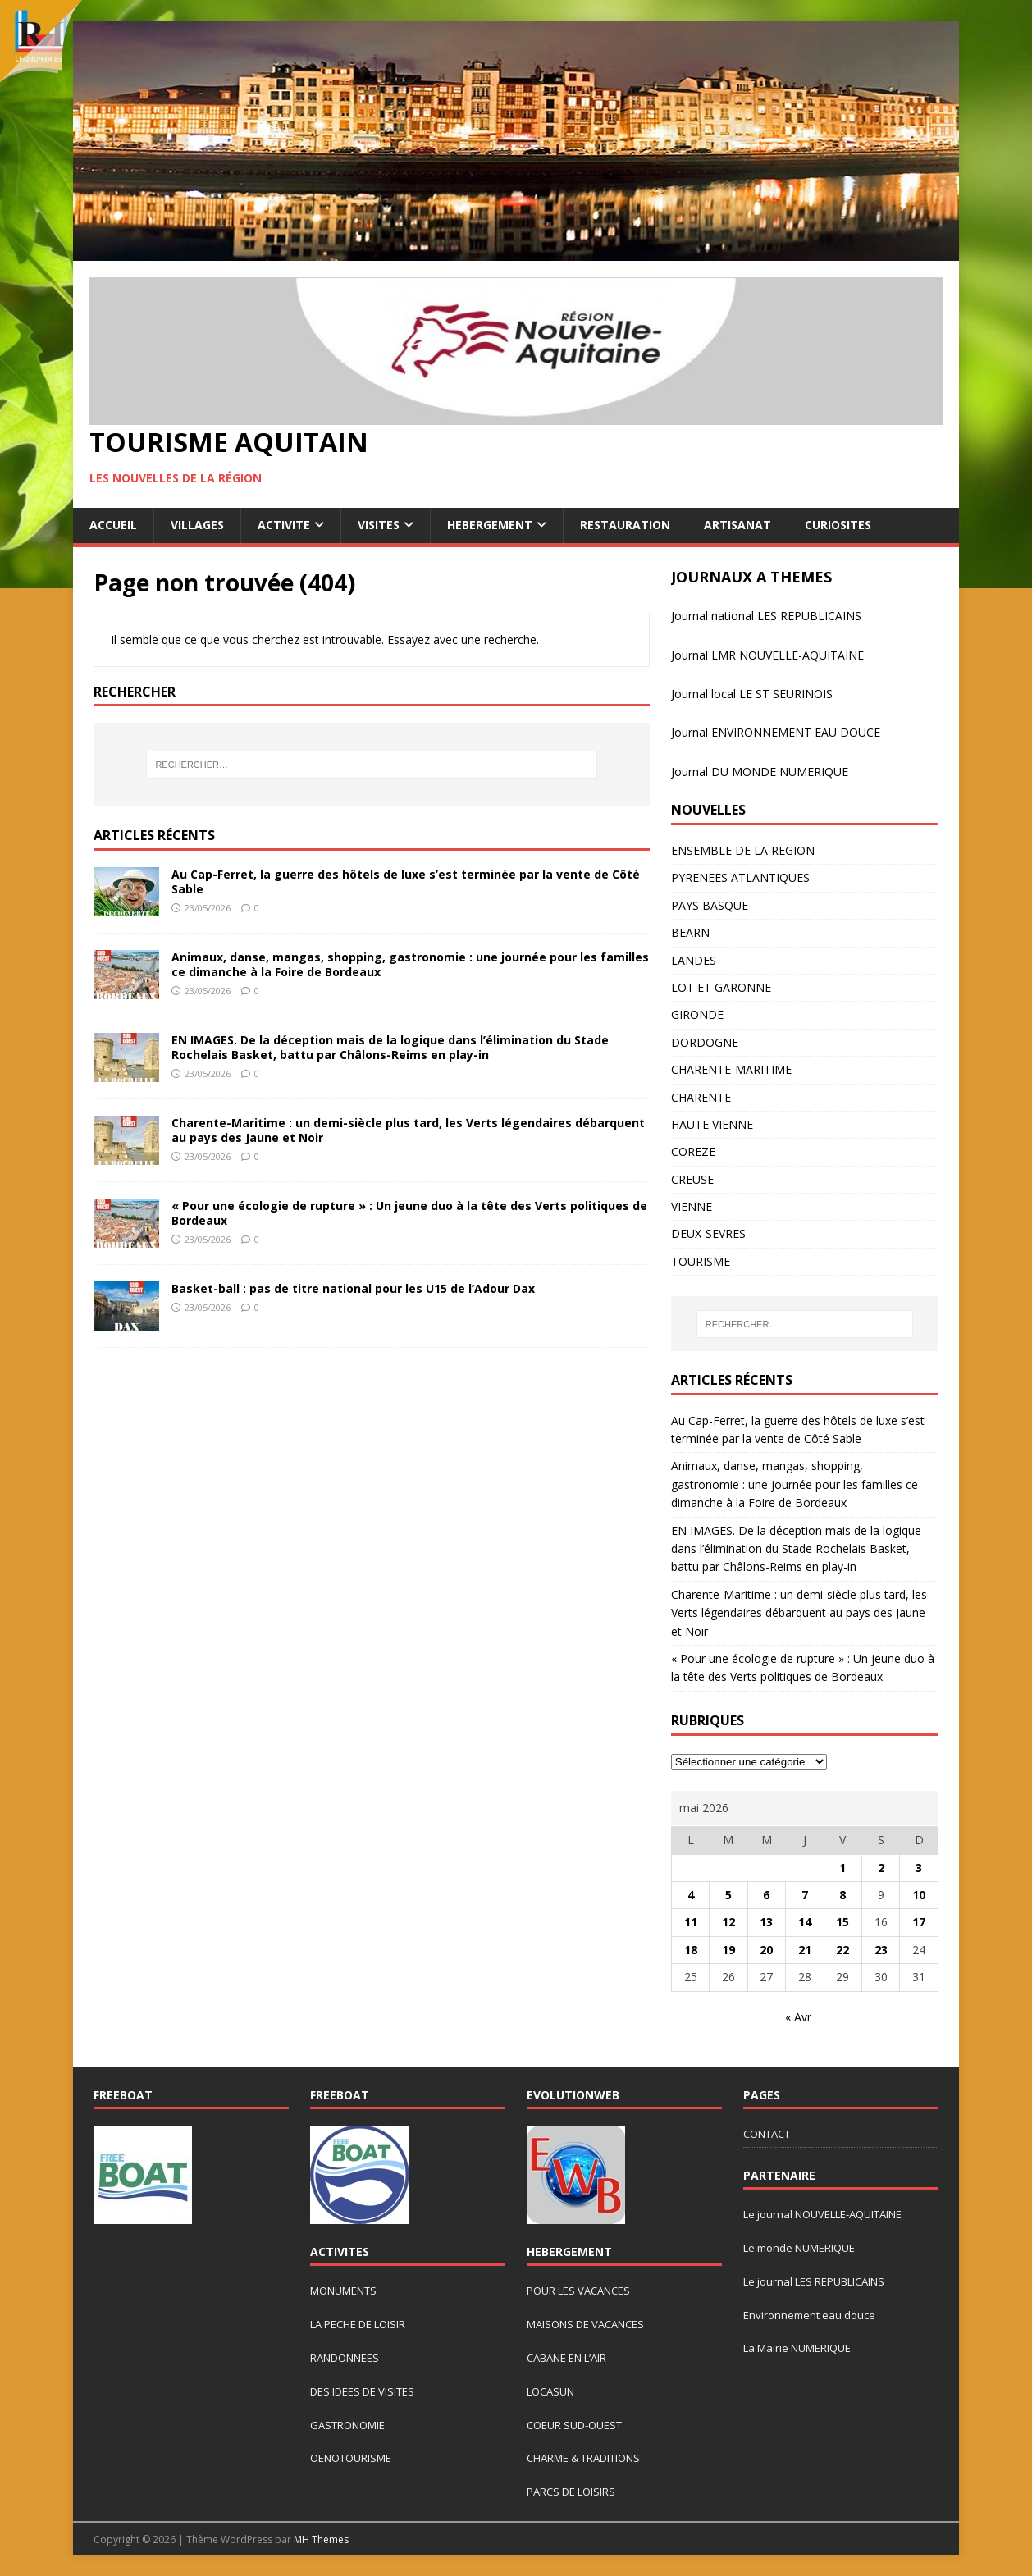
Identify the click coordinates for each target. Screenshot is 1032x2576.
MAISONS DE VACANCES (585, 2324)
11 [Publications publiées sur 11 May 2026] (690, 1922)
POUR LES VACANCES (578, 2290)
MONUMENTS (343, 2290)
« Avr (798, 2017)
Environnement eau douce (809, 2315)
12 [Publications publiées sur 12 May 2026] (728, 1922)
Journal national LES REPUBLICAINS (766, 615)
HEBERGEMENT (489, 524)
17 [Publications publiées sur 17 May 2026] (918, 1922)
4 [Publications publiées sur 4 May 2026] (690, 1894)
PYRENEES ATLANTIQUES (740, 877)
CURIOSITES (838, 524)
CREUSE (692, 1179)
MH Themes (321, 2539)
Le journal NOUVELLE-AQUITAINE (822, 2214)
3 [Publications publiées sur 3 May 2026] (919, 1867)
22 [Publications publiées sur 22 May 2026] (842, 1949)
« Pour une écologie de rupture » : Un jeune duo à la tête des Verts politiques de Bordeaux (409, 1213)
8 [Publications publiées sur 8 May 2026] (842, 1894)
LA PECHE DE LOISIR (357, 2324)
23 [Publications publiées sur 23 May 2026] (881, 1949)
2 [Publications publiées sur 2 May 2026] (881, 1867)
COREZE (693, 1151)
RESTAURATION (625, 524)
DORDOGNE (704, 1042)
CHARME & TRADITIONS (583, 2457)
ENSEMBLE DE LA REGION (743, 850)
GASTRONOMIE (347, 2425)
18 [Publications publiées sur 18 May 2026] (690, 1949)
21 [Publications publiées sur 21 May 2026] (804, 1949)
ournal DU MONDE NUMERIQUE (761, 771)
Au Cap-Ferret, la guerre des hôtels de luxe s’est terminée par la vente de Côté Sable (405, 881)
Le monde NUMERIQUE (799, 2247)
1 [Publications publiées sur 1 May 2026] (842, 1867)
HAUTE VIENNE (712, 1124)
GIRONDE (697, 1014)
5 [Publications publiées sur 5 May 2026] (728, 1894)
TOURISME (700, 1261)
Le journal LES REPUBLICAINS (813, 2281)
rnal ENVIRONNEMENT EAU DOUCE (784, 732)
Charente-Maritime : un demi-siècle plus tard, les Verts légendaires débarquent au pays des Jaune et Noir (408, 1130)
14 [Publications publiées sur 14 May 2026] (804, 1922)
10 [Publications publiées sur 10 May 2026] (918, 1894)
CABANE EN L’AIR (566, 2357)
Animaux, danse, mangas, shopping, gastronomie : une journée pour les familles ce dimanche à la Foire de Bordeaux (410, 964)
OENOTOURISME (350, 2457)
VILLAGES (197, 524)
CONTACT (766, 2133)
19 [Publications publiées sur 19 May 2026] (728, 1949)
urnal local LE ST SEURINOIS (757, 693)
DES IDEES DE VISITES (362, 2391)
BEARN (690, 932)
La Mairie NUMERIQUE (797, 2348)
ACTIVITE (284, 524)
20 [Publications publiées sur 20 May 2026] (766, 1949)
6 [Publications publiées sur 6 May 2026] (766, 1894)
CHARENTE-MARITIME (731, 1069)
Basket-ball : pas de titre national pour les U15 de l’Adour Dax (353, 1288)
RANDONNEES (344, 2357)
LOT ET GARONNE (721, 987)
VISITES (379, 524)
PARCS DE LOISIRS (571, 2491)
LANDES (693, 960)
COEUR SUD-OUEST (574, 2425)
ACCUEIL (113, 524)
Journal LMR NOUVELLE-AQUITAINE (767, 655)
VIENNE (691, 1206)
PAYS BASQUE (709, 905)
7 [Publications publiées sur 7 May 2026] (804, 1894)
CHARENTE (701, 1097)
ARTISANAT (737, 524)
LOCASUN (550, 2391)
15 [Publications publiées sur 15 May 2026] (842, 1922)
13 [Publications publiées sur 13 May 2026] (766, 1922)
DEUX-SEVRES (708, 1233)
